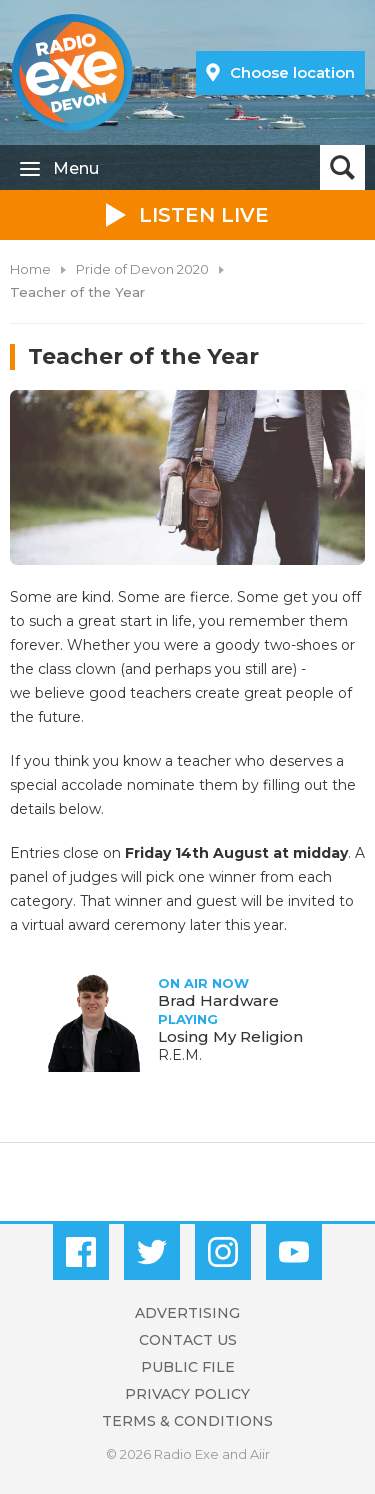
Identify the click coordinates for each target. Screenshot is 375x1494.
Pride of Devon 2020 (142, 269)
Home (30, 269)
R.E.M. (180, 1055)
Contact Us (188, 1340)
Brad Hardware (218, 1000)
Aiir (260, 1454)
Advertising (187, 1313)
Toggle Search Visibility (342, 167)
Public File (188, 1367)
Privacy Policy (187, 1394)
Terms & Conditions (187, 1421)
